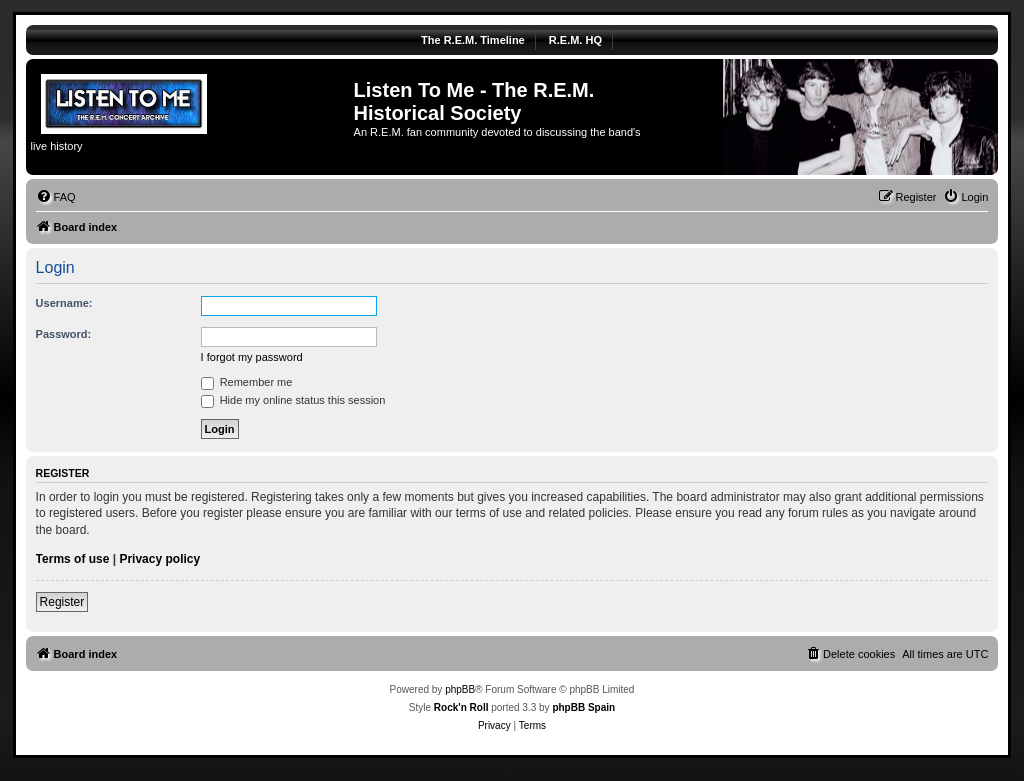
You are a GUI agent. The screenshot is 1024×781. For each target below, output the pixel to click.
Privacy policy (159, 559)
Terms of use (73, 559)
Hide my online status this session (293, 400)
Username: (64, 303)
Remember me (247, 382)
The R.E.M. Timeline (473, 40)
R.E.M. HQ (575, 40)
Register (62, 602)
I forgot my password (252, 357)
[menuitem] (56, 197)
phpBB (460, 689)
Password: (64, 334)
